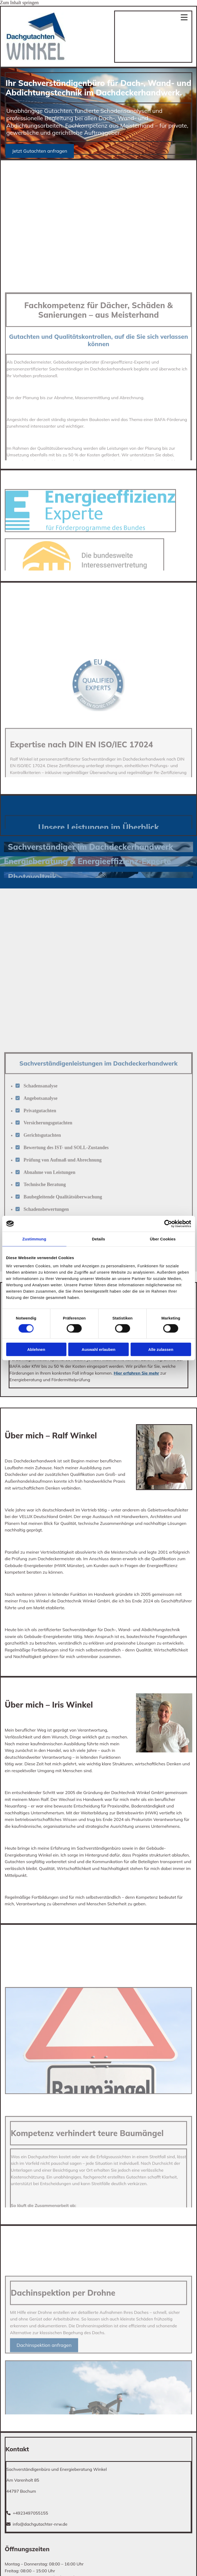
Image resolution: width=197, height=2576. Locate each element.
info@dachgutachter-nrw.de (40, 2524)
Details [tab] (98, 1238)
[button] (40, 151)
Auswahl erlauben (98, 1349)
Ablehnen (36, 1349)
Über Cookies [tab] (163, 1238)
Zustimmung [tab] (34, 1238)
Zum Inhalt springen (19, 2)
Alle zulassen (160, 1349)
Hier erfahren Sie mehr (136, 1373)
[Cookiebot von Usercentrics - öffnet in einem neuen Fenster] (168, 1223)
